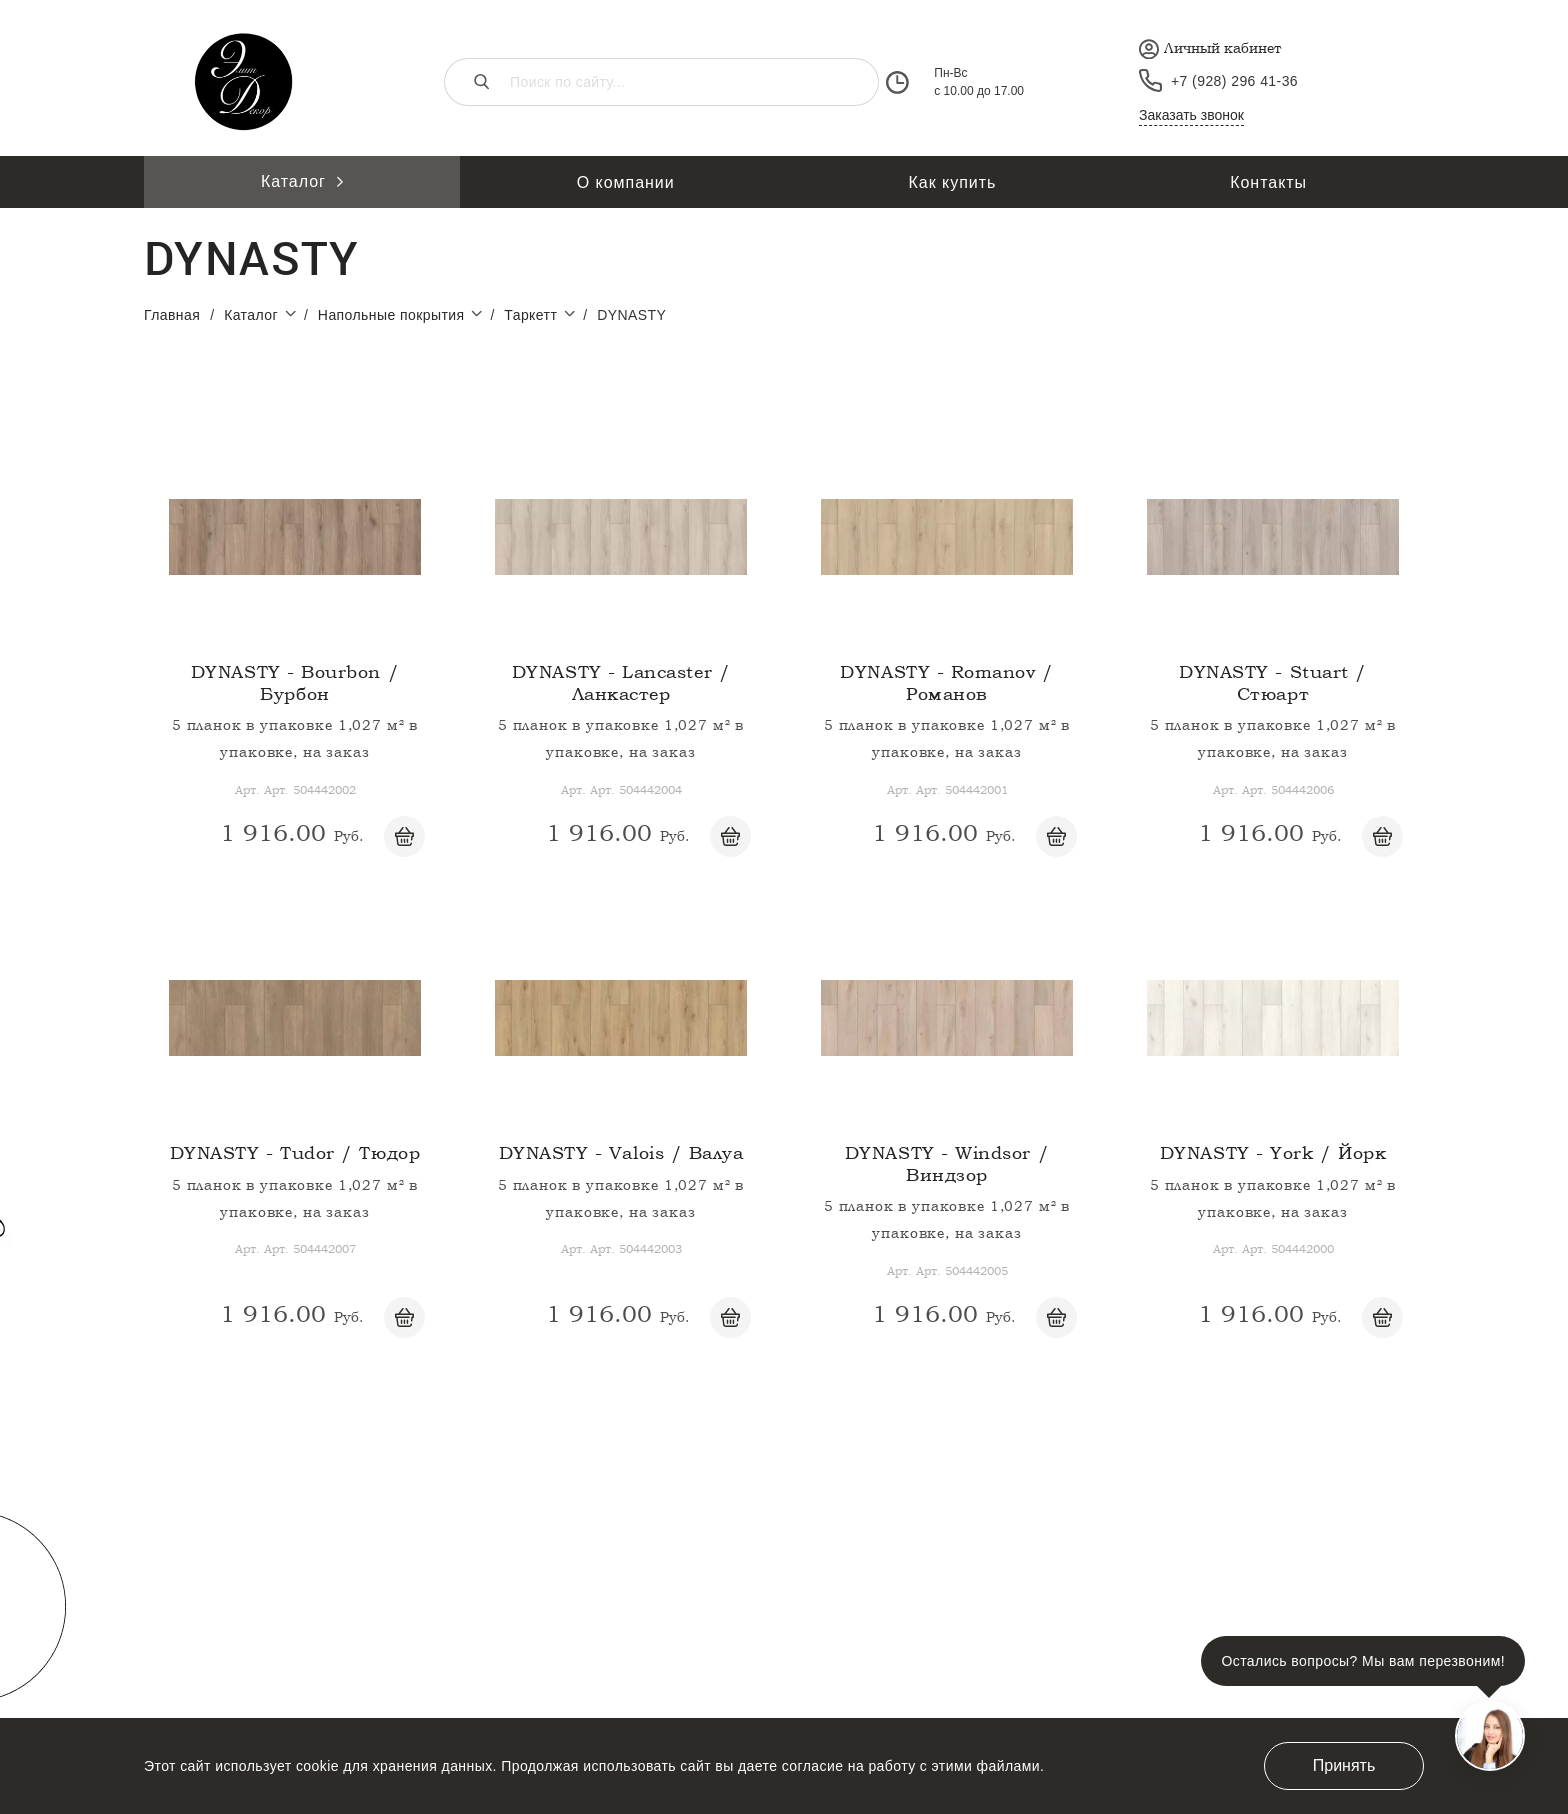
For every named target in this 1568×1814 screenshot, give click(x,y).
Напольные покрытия (404, 314)
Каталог (302, 181)
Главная (172, 315)
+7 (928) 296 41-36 (1234, 81)
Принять (1344, 1765)
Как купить (953, 182)
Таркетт (543, 314)
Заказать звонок (1191, 115)
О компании (626, 182)
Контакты (1268, 182)
